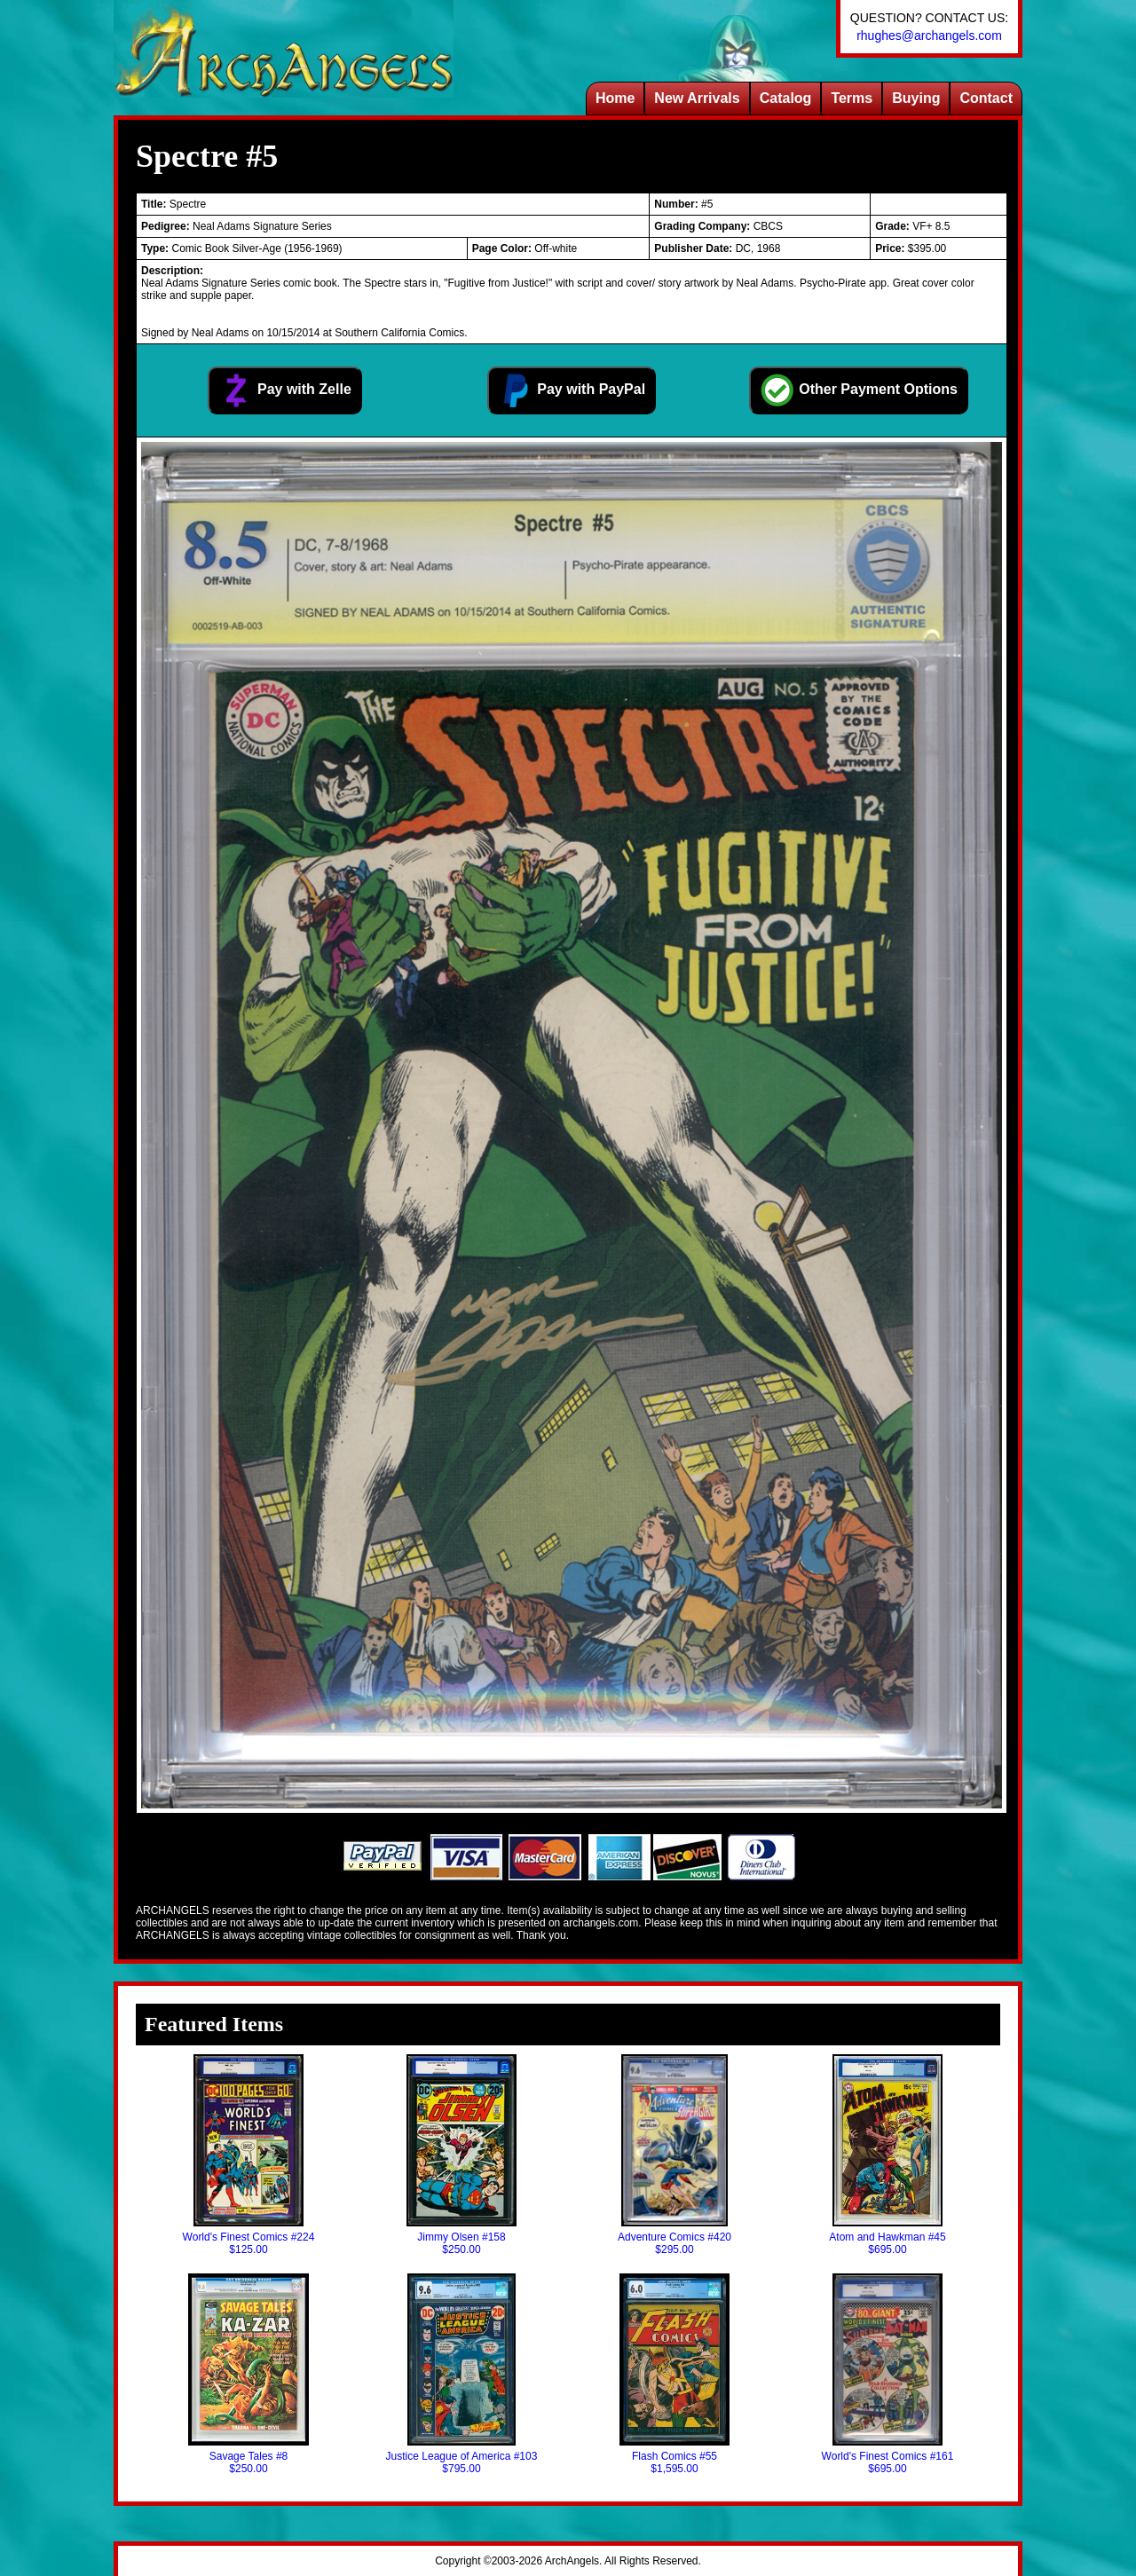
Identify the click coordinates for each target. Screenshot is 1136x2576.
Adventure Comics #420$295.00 (674, 2155)
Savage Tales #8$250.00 (249, 2374)
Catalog (786, 98)
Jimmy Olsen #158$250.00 (461, 2155)
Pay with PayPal (571, 390)
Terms (851, 98)
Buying (916, 98)
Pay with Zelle (284, 390)
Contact (986, 98)
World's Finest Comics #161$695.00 (888, 2374)
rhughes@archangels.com (929, 35)
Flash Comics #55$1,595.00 (674, 2374)
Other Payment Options (859, 390)
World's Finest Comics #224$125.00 (249, 2155)
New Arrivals (696, 98)
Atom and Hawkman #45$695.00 (887, 2155)
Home (615, 98)
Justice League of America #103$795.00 (462, 2374)
